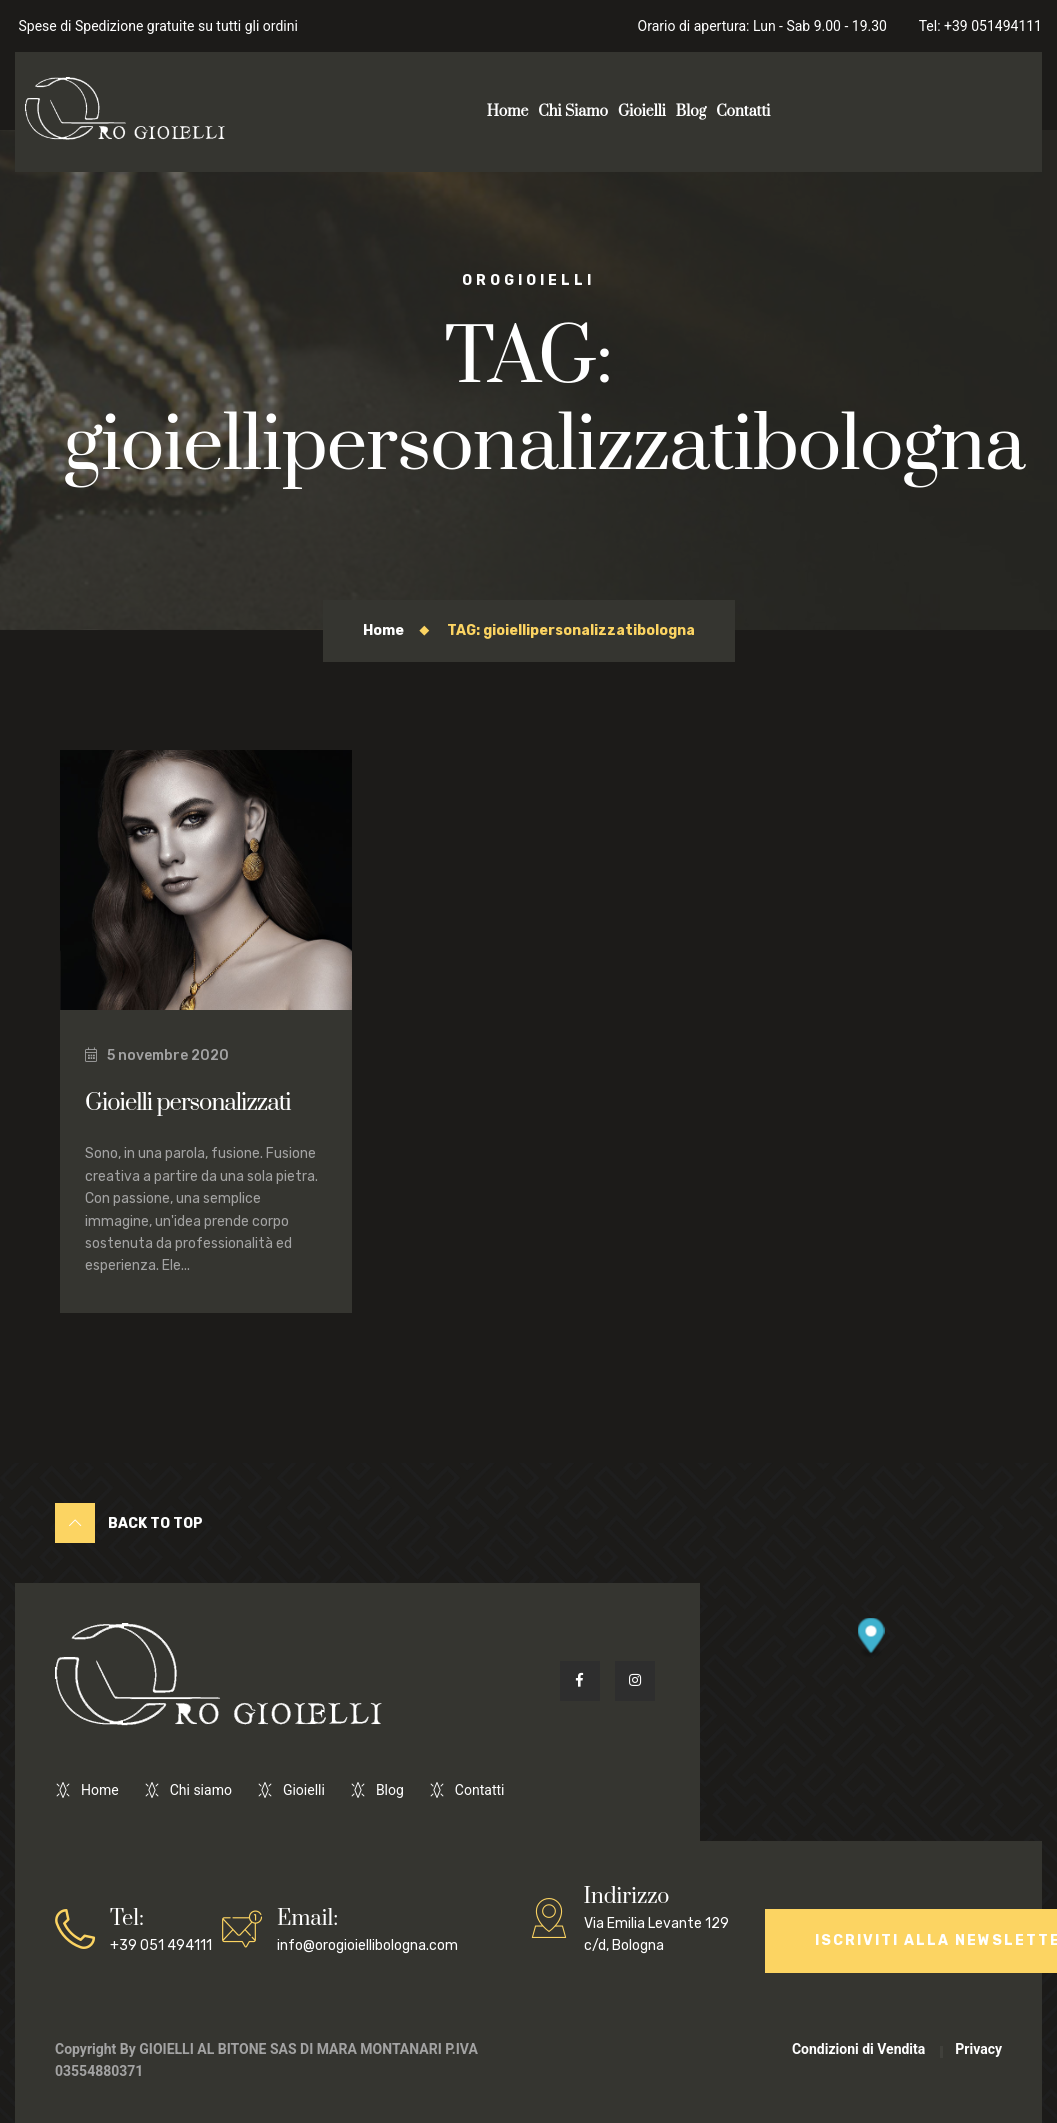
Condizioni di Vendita (858, 2049)
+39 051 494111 (161, 1928)
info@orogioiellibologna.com (367, 1928)
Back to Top (129, 1523)
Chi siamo (201, 1790)
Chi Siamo (573, 111)
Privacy (978, 2049)
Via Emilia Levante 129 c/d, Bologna (670, 1917)
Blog (691, 111)
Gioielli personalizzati (188, 1103)
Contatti (743, 111)
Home (508, 111)
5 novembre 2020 (157, 1055)
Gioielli (642, 111)
